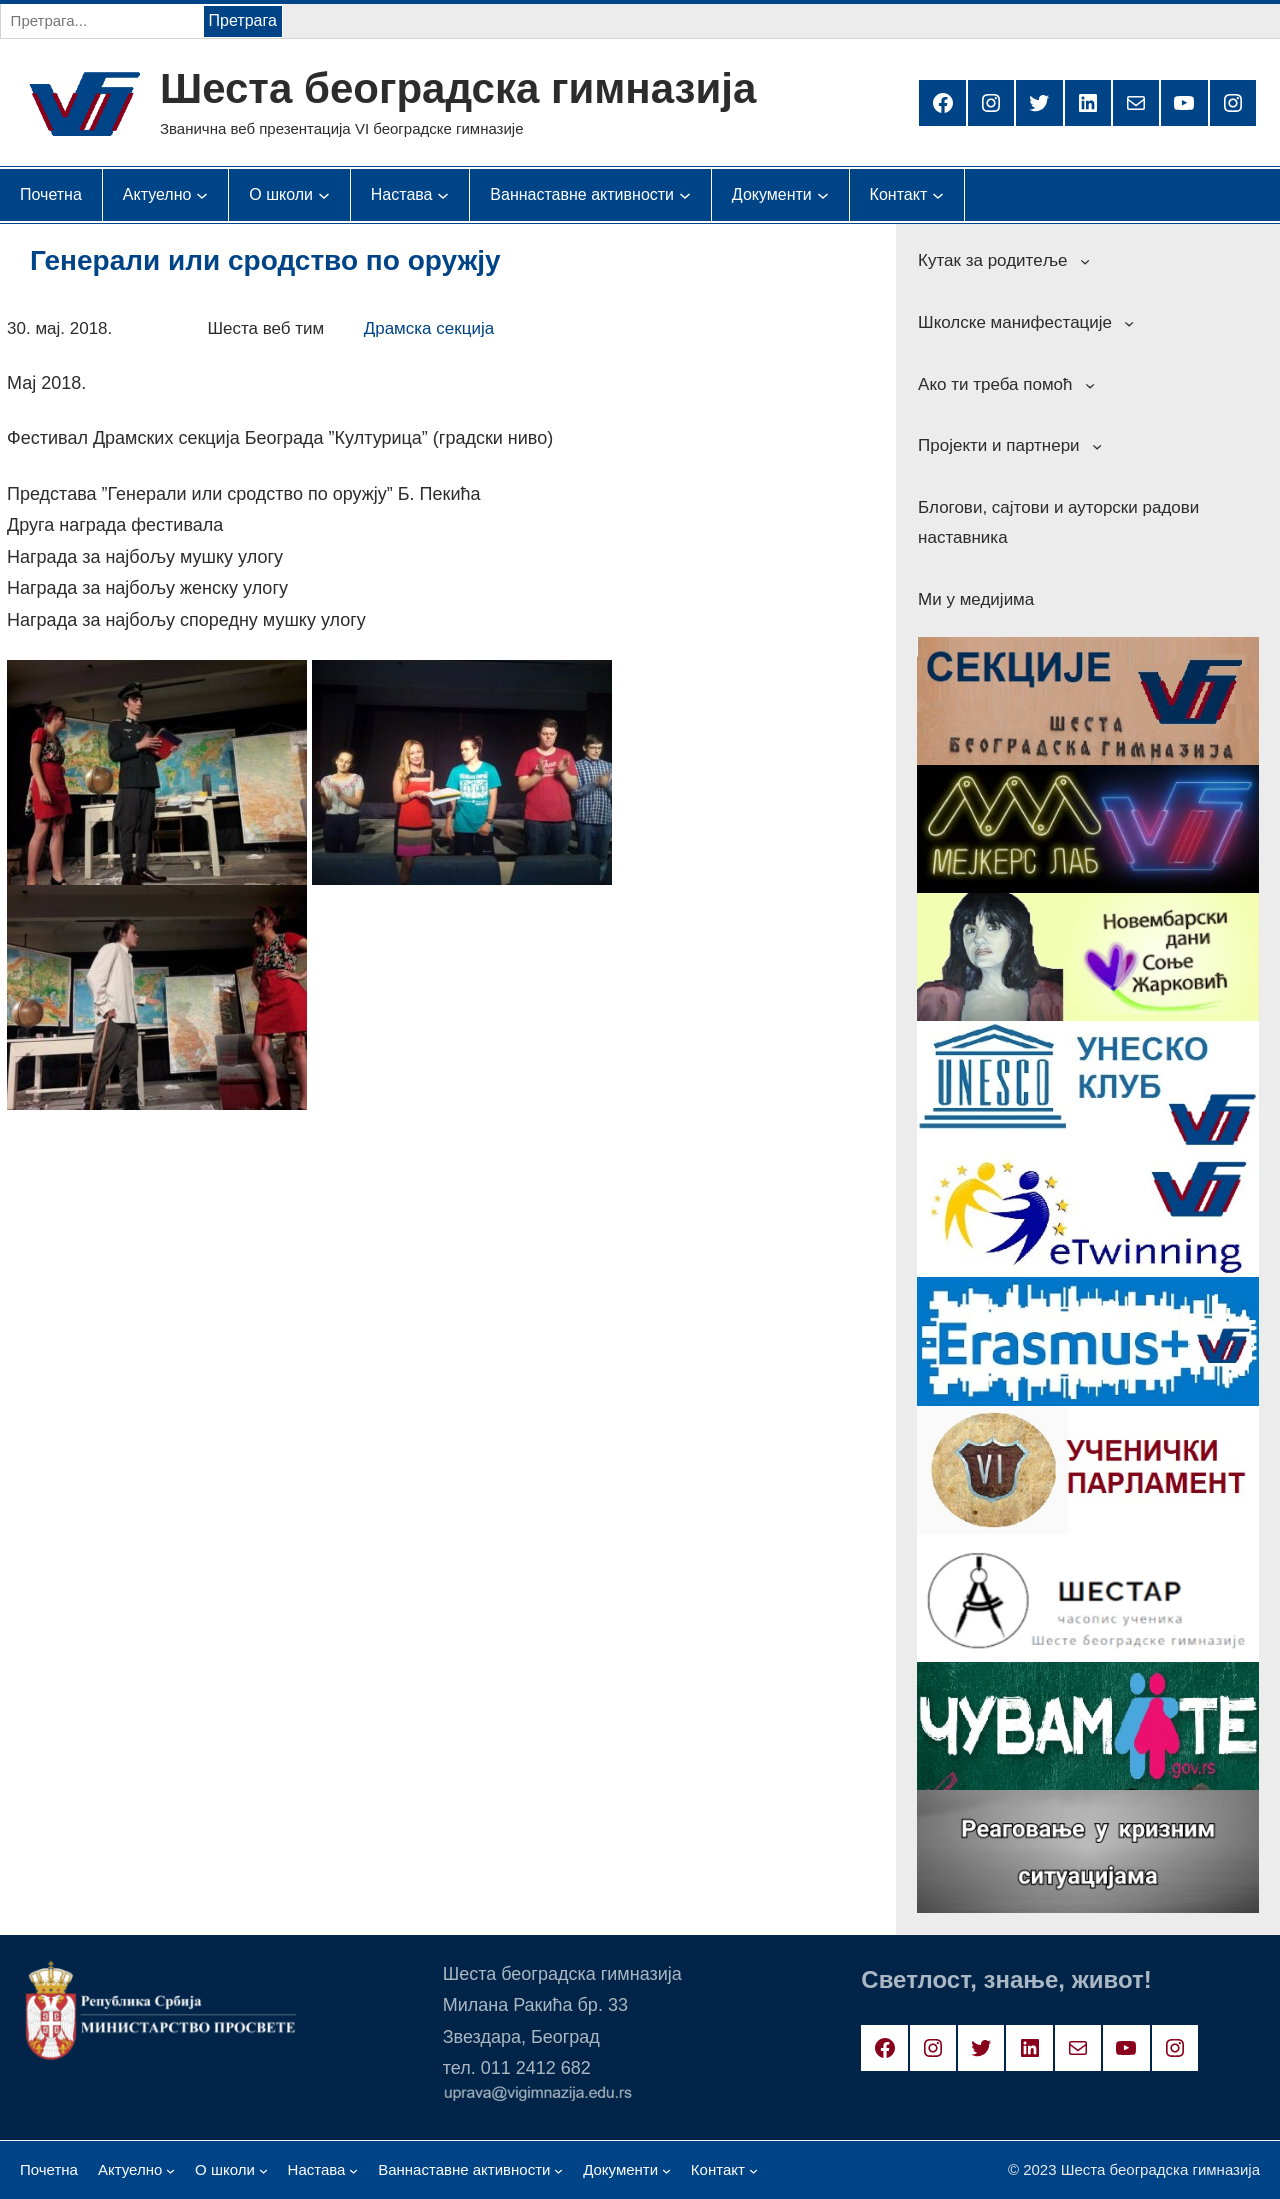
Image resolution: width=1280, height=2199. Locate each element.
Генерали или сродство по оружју (265, 260)
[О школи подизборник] (281, 195)
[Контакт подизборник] (899, 195)
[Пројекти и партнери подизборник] (1097, 446)
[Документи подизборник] (772, 195)
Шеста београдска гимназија (458, 88)
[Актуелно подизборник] (157, 195)
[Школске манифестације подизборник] (1129, 323)
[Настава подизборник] (402, 195)
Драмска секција (429, 328)
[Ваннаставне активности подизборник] (582, 195)
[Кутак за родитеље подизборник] (1085, 261)
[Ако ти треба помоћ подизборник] (1090, 384)
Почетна (51, 194)
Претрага (243, 20)
